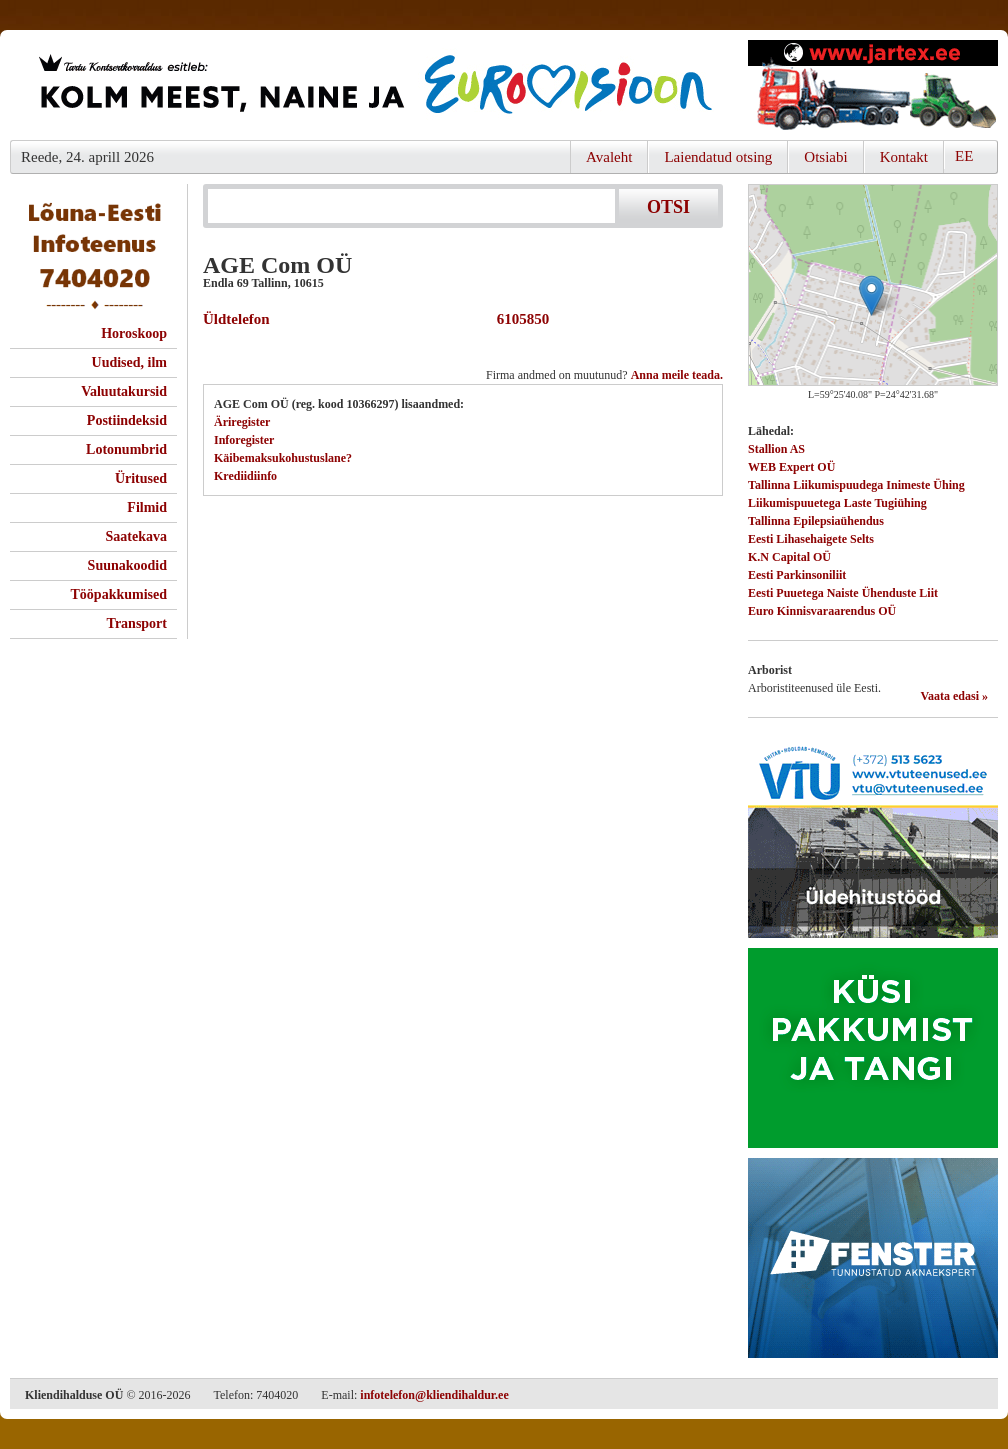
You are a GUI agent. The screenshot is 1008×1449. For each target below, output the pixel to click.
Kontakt (904, 157)
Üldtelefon (236, 319)
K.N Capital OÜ (789, 557)
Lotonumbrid (126, 449)
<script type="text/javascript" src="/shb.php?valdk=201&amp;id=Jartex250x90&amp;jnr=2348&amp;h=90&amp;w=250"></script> (873, 85)
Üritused (141, 478)
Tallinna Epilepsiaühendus (816, 521)
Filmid (147, 507)
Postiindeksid (127, 420)
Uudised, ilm (129, 362)
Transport (137, 623)
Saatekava (136, 536)
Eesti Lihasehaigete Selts (811, 539)
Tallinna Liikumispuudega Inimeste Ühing (856, 485)
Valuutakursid (124, 391)
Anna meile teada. (677, 375)
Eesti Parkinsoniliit (797, 575)
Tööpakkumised (119, 594)
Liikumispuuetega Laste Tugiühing (837, 503)
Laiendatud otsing (718, 157)
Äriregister (242, 422)
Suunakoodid (127, 565)
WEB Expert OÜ (791, 467)
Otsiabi (825, 157)
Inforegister (244, 440)
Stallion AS (776, 449)
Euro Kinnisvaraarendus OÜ (822, 611)
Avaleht (609, 157)
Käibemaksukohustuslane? (283, 458)
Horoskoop (134, 333)
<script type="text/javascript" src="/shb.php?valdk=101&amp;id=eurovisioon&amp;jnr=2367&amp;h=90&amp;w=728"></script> (374, 85)
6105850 (519, 319)
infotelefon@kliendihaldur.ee (434, 1395)
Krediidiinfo (245, 476)
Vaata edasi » (954, 696)
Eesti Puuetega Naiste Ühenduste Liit (843, 593)
